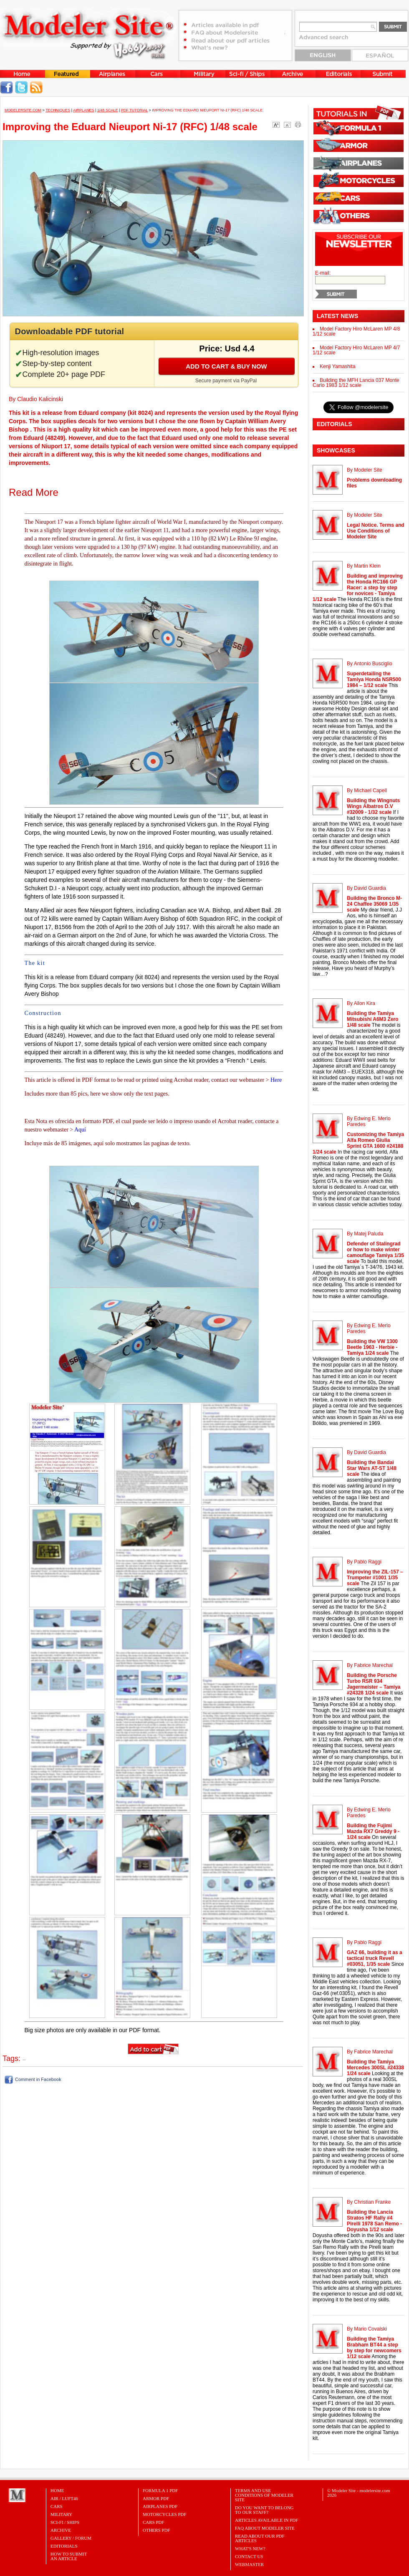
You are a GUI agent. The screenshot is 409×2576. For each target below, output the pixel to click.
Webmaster (249, 2564)
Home (57, 2490)
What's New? (250, 2548)
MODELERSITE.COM (23, 110)
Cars (56, 2506)
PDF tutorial (134, 110)
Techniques (57, 110)
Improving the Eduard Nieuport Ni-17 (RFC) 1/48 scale (207, 110)
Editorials (64, 2545)
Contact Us (249, 2556)
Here (276, 1080)
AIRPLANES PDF (160, 2506)
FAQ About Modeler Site (265, 2528)
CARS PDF (153, 2522)
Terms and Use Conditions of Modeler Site (264, 2495)
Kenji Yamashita (338, 366)
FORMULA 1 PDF (160, 2490)
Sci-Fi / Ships (64, 2522)
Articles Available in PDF (266, 2520)
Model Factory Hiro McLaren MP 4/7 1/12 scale (356, 350)
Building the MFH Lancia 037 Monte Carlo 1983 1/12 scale (356, 382)
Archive (60, 2530)
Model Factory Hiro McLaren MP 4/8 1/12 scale (356, 331)
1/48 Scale (107, 110)
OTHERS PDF (156, 2530)
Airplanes (83, 110)
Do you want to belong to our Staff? (264, 2510)
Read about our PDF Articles (260, 2538)
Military (61, 2514)
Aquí (80, 1129)
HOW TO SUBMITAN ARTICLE (68, 2556)
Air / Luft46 (64, 2498)
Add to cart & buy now (226, 366)
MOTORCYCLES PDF (165, 2514)
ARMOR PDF (156, 2498)
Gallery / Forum (70, 2538)
